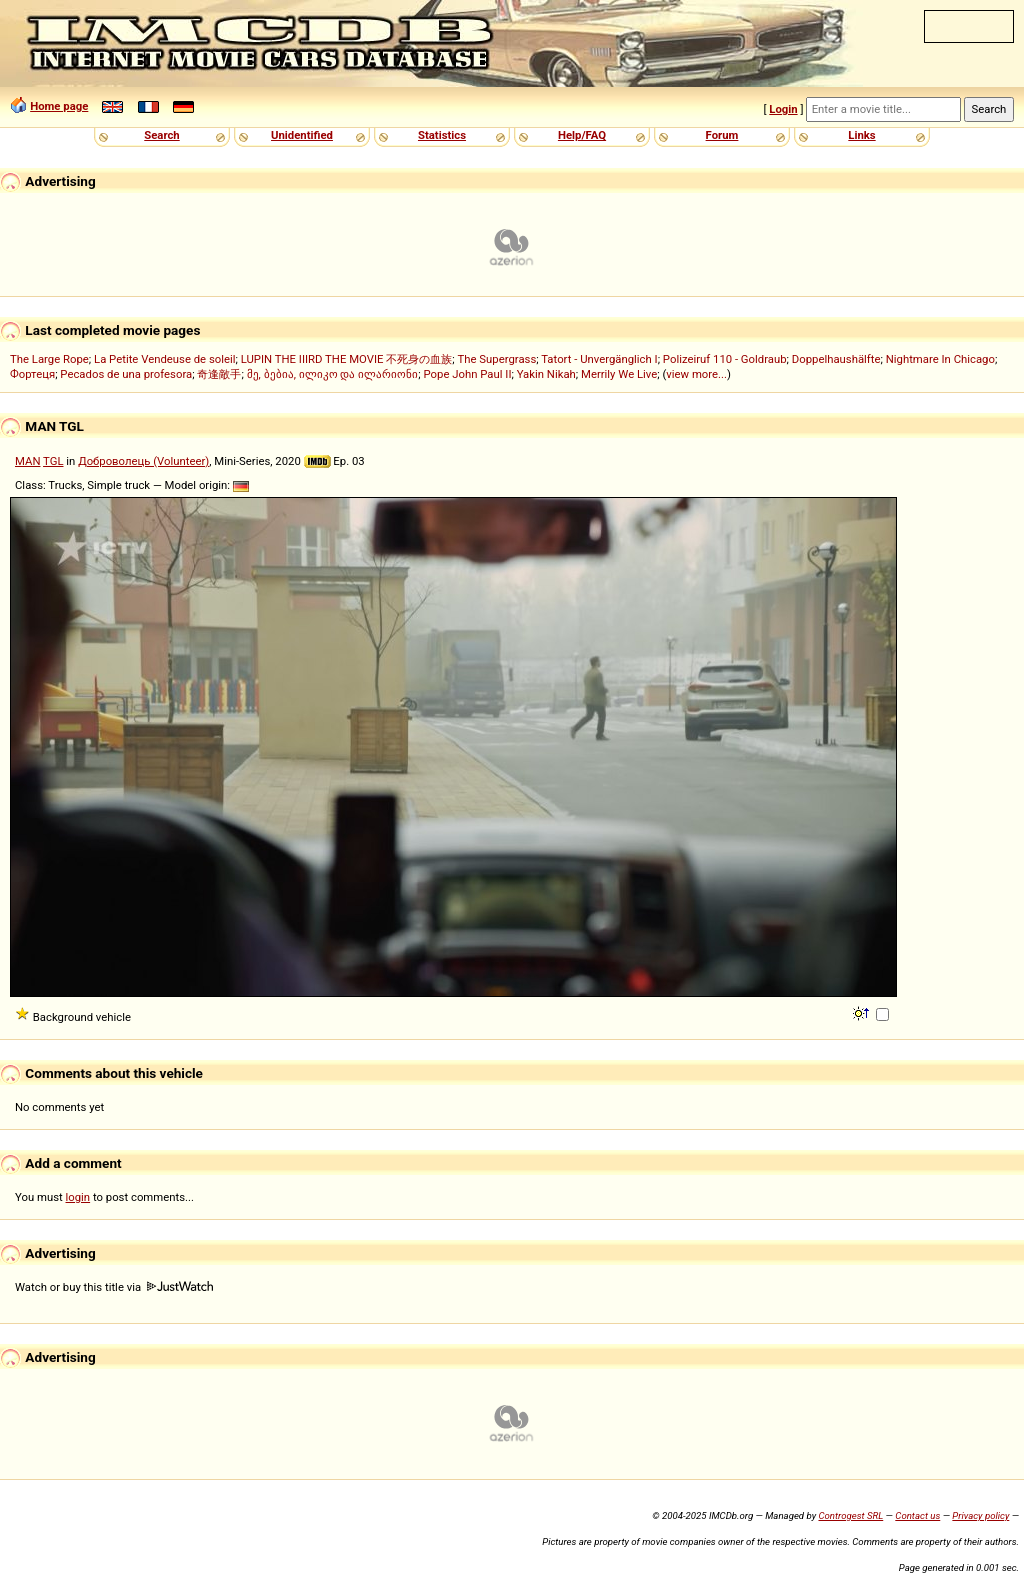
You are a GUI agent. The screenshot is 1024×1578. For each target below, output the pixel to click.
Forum (722, 135)
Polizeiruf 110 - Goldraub (725, 359)
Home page (59, 106)
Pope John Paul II (468, 374)
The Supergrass (497, 359)
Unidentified (302, 135)
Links (861, 135)
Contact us (917, 1515)
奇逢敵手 (219, 374)
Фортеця (32, 374)
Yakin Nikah (546, 374)
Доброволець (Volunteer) (143, 461)
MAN (27, 461)
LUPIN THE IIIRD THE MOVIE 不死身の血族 (347, 359)
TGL (53, 461)
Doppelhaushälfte (836, 359)
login (78, 1197)
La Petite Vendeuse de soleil (164, 359)
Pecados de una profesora (126, 374)
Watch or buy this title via (114, 1287)
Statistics (442, 135)
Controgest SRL (850, 1515)
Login (783, 109)
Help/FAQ (582, 135)
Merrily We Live (619, 374)
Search (161, 135)
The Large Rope (49, 359)
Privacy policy (980, 1515)
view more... (696, 374)
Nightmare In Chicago (940, 359)
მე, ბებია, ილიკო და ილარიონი (333, 374)
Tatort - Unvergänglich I (599, 359)
